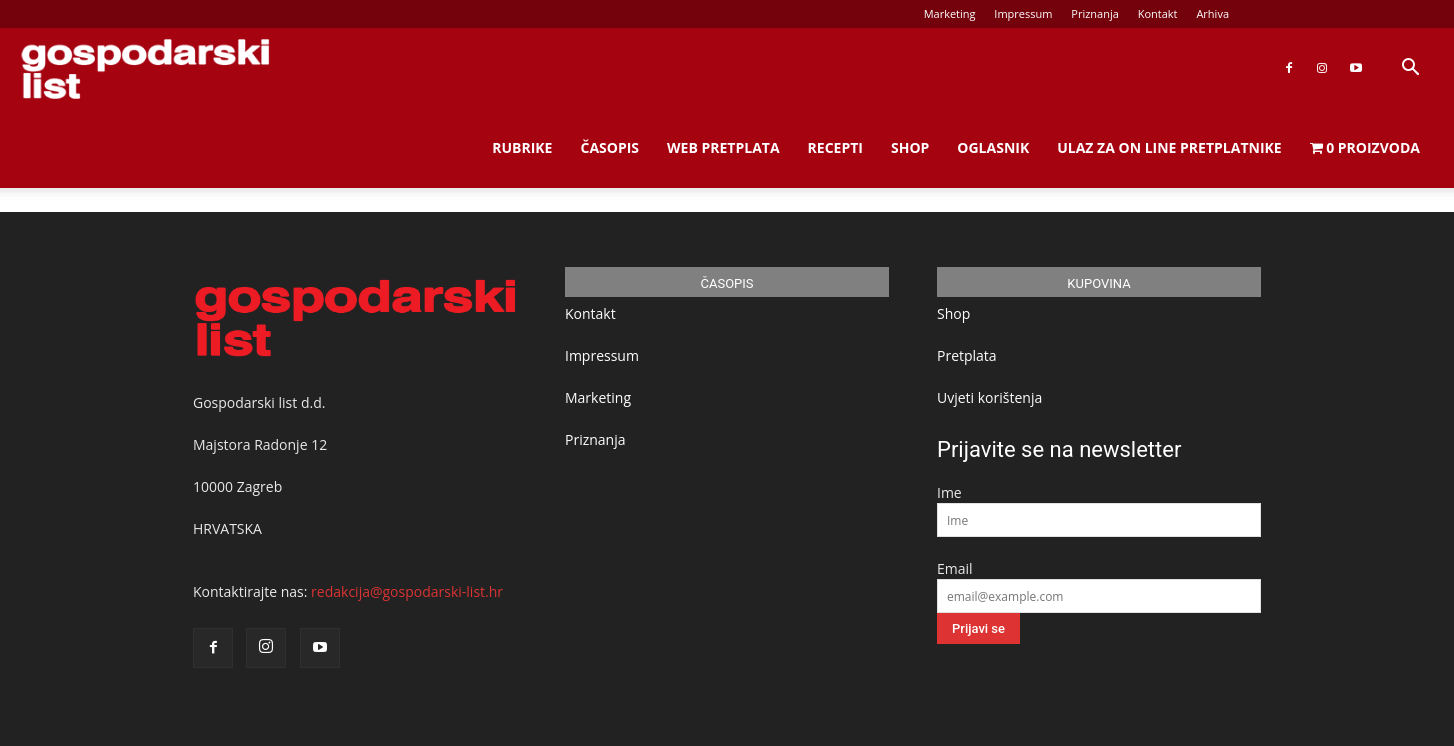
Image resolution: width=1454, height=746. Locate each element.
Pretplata (967, 355)
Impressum (1023, 13)
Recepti (835, 147)
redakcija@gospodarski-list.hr (407, 591)
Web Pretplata (723, 147)
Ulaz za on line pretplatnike (1169, 147)
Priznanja (1095, 13)
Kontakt (1158, 13)
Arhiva (1212, 13)
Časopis (609, 147)
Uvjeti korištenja (989, 397)
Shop (910, 147)
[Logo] (145, 68)
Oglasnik (993, 147)
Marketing (950, 13)
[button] (1410, 69)
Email (955, 568)
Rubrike (522, 147)
